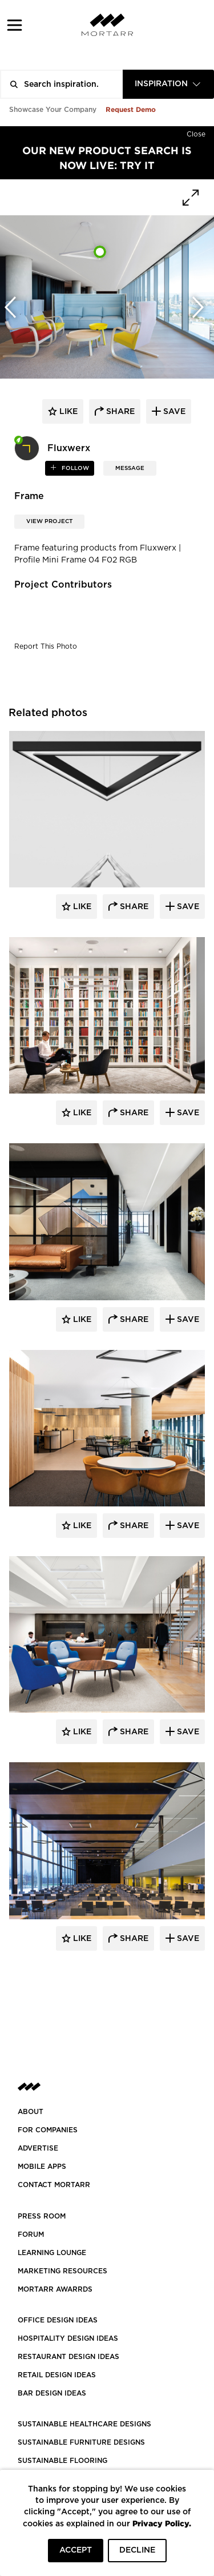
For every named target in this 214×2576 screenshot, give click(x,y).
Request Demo (131, 109)
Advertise (38, 2148)
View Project (49, 521)
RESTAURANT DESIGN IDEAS (68, 2356)
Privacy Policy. (161, 2523)
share (119, 412)
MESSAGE (129, 468)
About (30, 2111)
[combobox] (168, 84)
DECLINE (137, 2550)
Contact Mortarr (54, 2184)
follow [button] (74, 468)
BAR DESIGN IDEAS (52, 2393)
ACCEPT (75, 2550)
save (173, 412)
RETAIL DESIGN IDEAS (57, 2375)
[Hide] (196, 132)
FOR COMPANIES (48, 2130)
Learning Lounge (52, 2252)
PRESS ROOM (42, 2216)
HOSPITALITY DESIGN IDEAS (68, 2338)
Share (133, 907)
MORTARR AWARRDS (55, 2289)
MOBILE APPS (42, 2166)
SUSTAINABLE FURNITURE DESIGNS (81, 2442)
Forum (31, 2234)
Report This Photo (45, 646)
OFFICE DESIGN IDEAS (58, 2320)
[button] (14, 25)
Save (187, 907)
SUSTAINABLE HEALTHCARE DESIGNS (84, 2424)
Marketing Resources (62, 2271)
